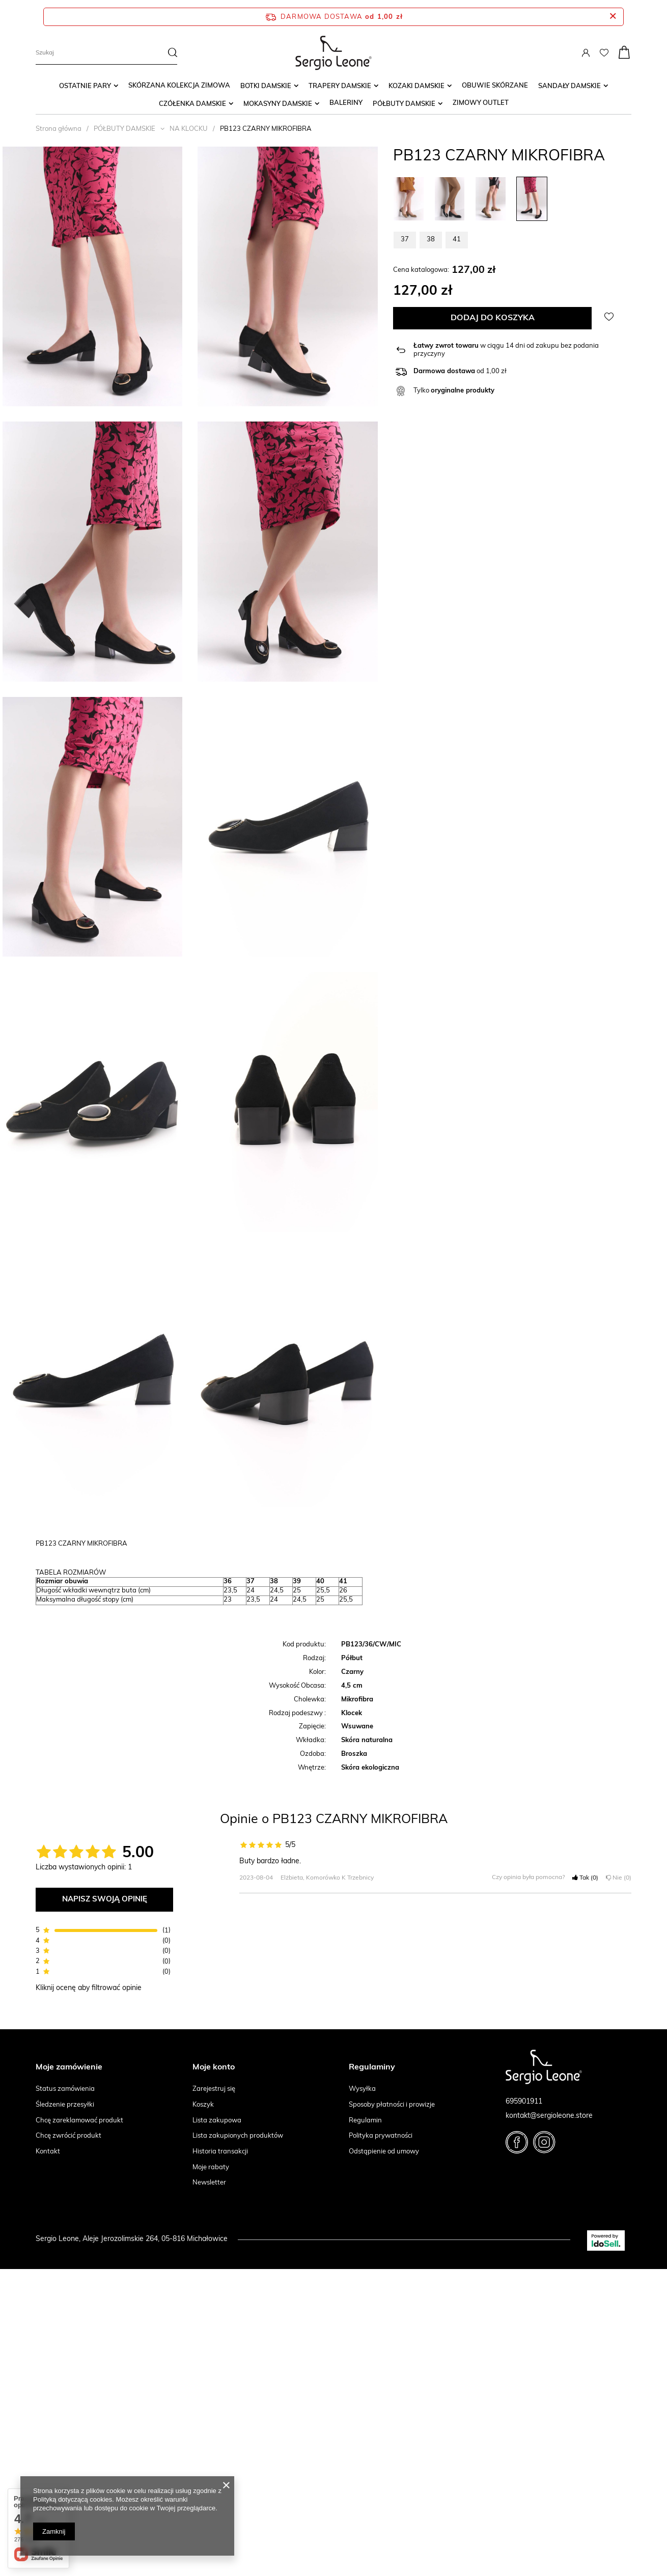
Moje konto (213, 2067)
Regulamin (365, 2120)
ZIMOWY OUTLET (481, 103)
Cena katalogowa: (421, 270)
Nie (618, 1877)
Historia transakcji (220, 2151)
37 (405, 239)
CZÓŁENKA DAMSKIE (192, 104)
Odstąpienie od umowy (384, 2151)
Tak (585, 1877)
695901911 (524, 2102)
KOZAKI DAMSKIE (416, 86)
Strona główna (58, 129)
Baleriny (346, 103)
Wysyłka (362, 2089)
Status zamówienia (65, 2089)
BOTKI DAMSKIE (265, 86)
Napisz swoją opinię (104, 1899)
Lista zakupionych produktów (237, 2136)
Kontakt (48, 2151)
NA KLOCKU (189, 129)
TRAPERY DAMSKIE (340, 86)
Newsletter (209, 2182)
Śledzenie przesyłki (65, 2105)
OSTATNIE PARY (85, 86)
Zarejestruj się (213, 2089)
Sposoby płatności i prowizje (392, 2105)
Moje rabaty (210, 2167)
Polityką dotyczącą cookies (72, 2499)
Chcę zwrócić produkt (68, 2136)
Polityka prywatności (380, 2136)
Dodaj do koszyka (493, 318)
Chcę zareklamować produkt (79, 2120)
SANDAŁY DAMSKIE (569, 86)
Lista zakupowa (216, 2120)
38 (431, 239)
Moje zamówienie (69, 2067)
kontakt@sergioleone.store (549, 2116)
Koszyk (203, 2105)
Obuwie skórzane (495, 85)
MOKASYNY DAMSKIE (277, 104)
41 (457, 239)
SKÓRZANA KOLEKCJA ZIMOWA (179, 85)
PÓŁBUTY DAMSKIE (404, 104)
